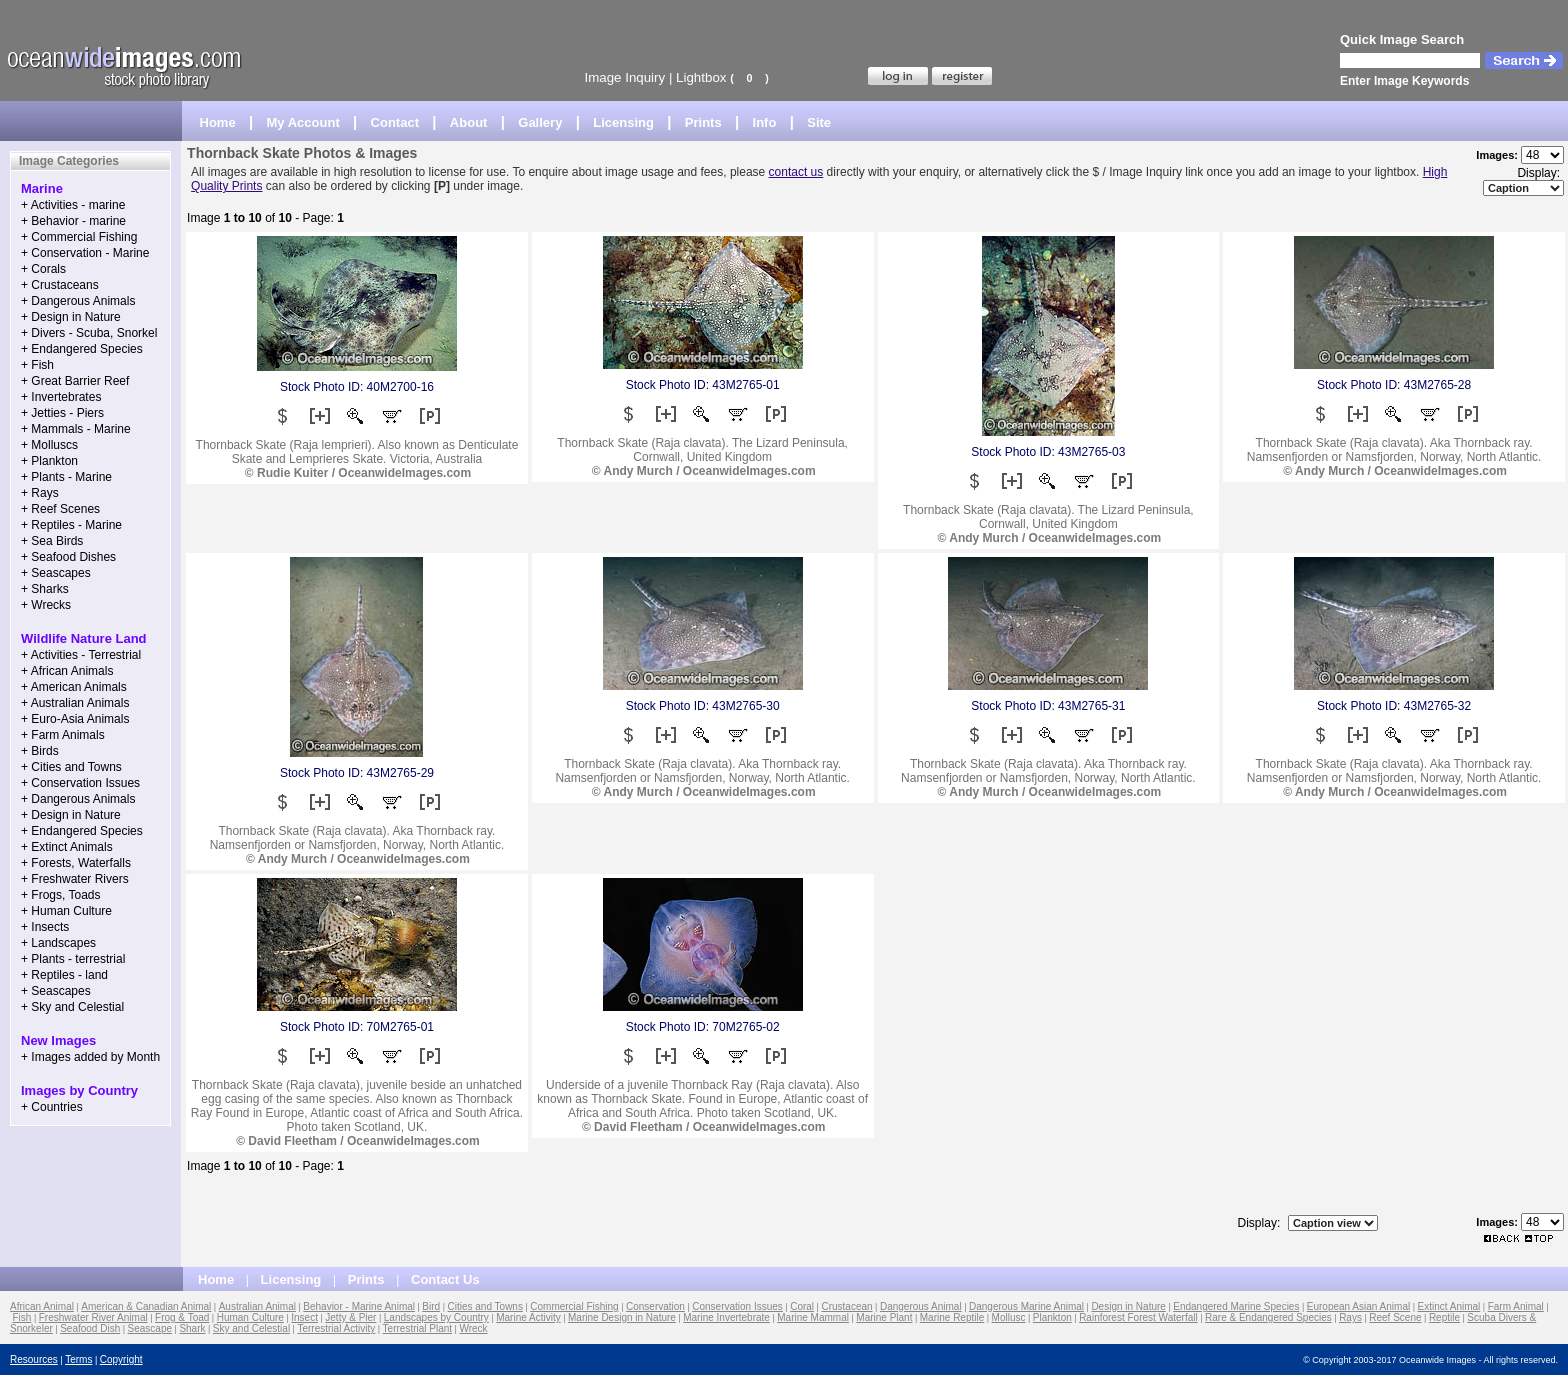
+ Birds (40, 751)
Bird (431, 1306)
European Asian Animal (1358, 1306)
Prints (703, 122)
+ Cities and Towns (71, 767)
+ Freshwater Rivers (75, 879)
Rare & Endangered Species (1268, 1317)
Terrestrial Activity (336, 1328)
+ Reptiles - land (64, 975)
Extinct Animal (1449, 1306)
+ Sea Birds (52, 541)
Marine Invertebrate (726, 1317)
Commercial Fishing (574, 1306)
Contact (395, 122)
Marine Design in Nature (622, 1317)
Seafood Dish (90, 1328)
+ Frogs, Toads (61, 895)
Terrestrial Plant (417, 1328)
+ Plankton (49, 461)
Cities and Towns (485, 1306)
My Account (303, 122)
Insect (304, 1317)
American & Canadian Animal (146, 1306)
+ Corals (43, 269)
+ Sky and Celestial (72, 1007)
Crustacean (846, 1306)
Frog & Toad (182, 1317)
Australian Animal (257, 1306)
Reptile (1444, 1317)
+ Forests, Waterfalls (76, 863)
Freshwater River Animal (93, 1317)
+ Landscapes (58, 943)
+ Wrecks (46, 605)
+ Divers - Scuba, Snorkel (89, 333)
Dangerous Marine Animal (1026, 1306)
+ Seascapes (56, 573)
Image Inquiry (624, 77)
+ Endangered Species (82, 349)
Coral (802, 1306)
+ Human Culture (66, 911)
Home (218, 122)
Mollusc (1009, 1317)
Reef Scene (1395, 1317)
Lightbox (701, 77)
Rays (1350, 1317)
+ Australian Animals (75, 703)
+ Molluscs (49, 445)
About (469, 122)
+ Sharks (45, 589)
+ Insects (45, 927)
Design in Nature (1128, 1306)
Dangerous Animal (921, 1306)
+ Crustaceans (60, 285)
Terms (78, 1359)
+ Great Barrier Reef (75, 381)
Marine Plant (884, 1317)
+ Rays (40, 493)
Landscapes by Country (436, 1317)
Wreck (473, 1328)
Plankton (1052, 1317)
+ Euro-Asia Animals (75, 719)
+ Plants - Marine (66, 477)
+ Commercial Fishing (79, 237)
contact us (796, 172)
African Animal (42, 1306)
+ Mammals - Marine (76, 429)
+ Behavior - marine (73, 221)
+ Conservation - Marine (85, 253)
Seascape (150, 1328)
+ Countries (52, 1107)
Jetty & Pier (350, 1317)
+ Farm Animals (63, 735)
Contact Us (445, 1279)
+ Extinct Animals (67, 847)
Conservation (655, 1306)
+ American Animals (74, 687)
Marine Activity (528, 1317)
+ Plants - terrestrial (73, 959)
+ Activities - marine (73, 205)
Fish (22, 1317)
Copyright (121, 1359)
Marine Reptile (952, 1317)
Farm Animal (1516, 1306)
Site (819, 122)
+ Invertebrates (61, 397)
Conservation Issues (737, 1306)
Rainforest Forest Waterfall (1138, 1317)
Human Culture (250, 1317)
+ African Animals (67, 671)
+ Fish (37, 365)
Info (765, 122)
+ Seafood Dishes (68, 557)
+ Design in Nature (71, 317)
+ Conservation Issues (80, 783)
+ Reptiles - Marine (71, 525)
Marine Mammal (813, 1317)
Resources (34, 1359)
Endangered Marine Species (1236, 1306)
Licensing (623, 122)
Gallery (540, 122)
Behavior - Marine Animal (359, 1306)
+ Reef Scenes (60, 509)
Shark (192, 1328)
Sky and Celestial (251, 1328)
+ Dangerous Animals (78, 301)
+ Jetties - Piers (62, 413)
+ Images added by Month (90, 1057)
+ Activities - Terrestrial (81, 655)
